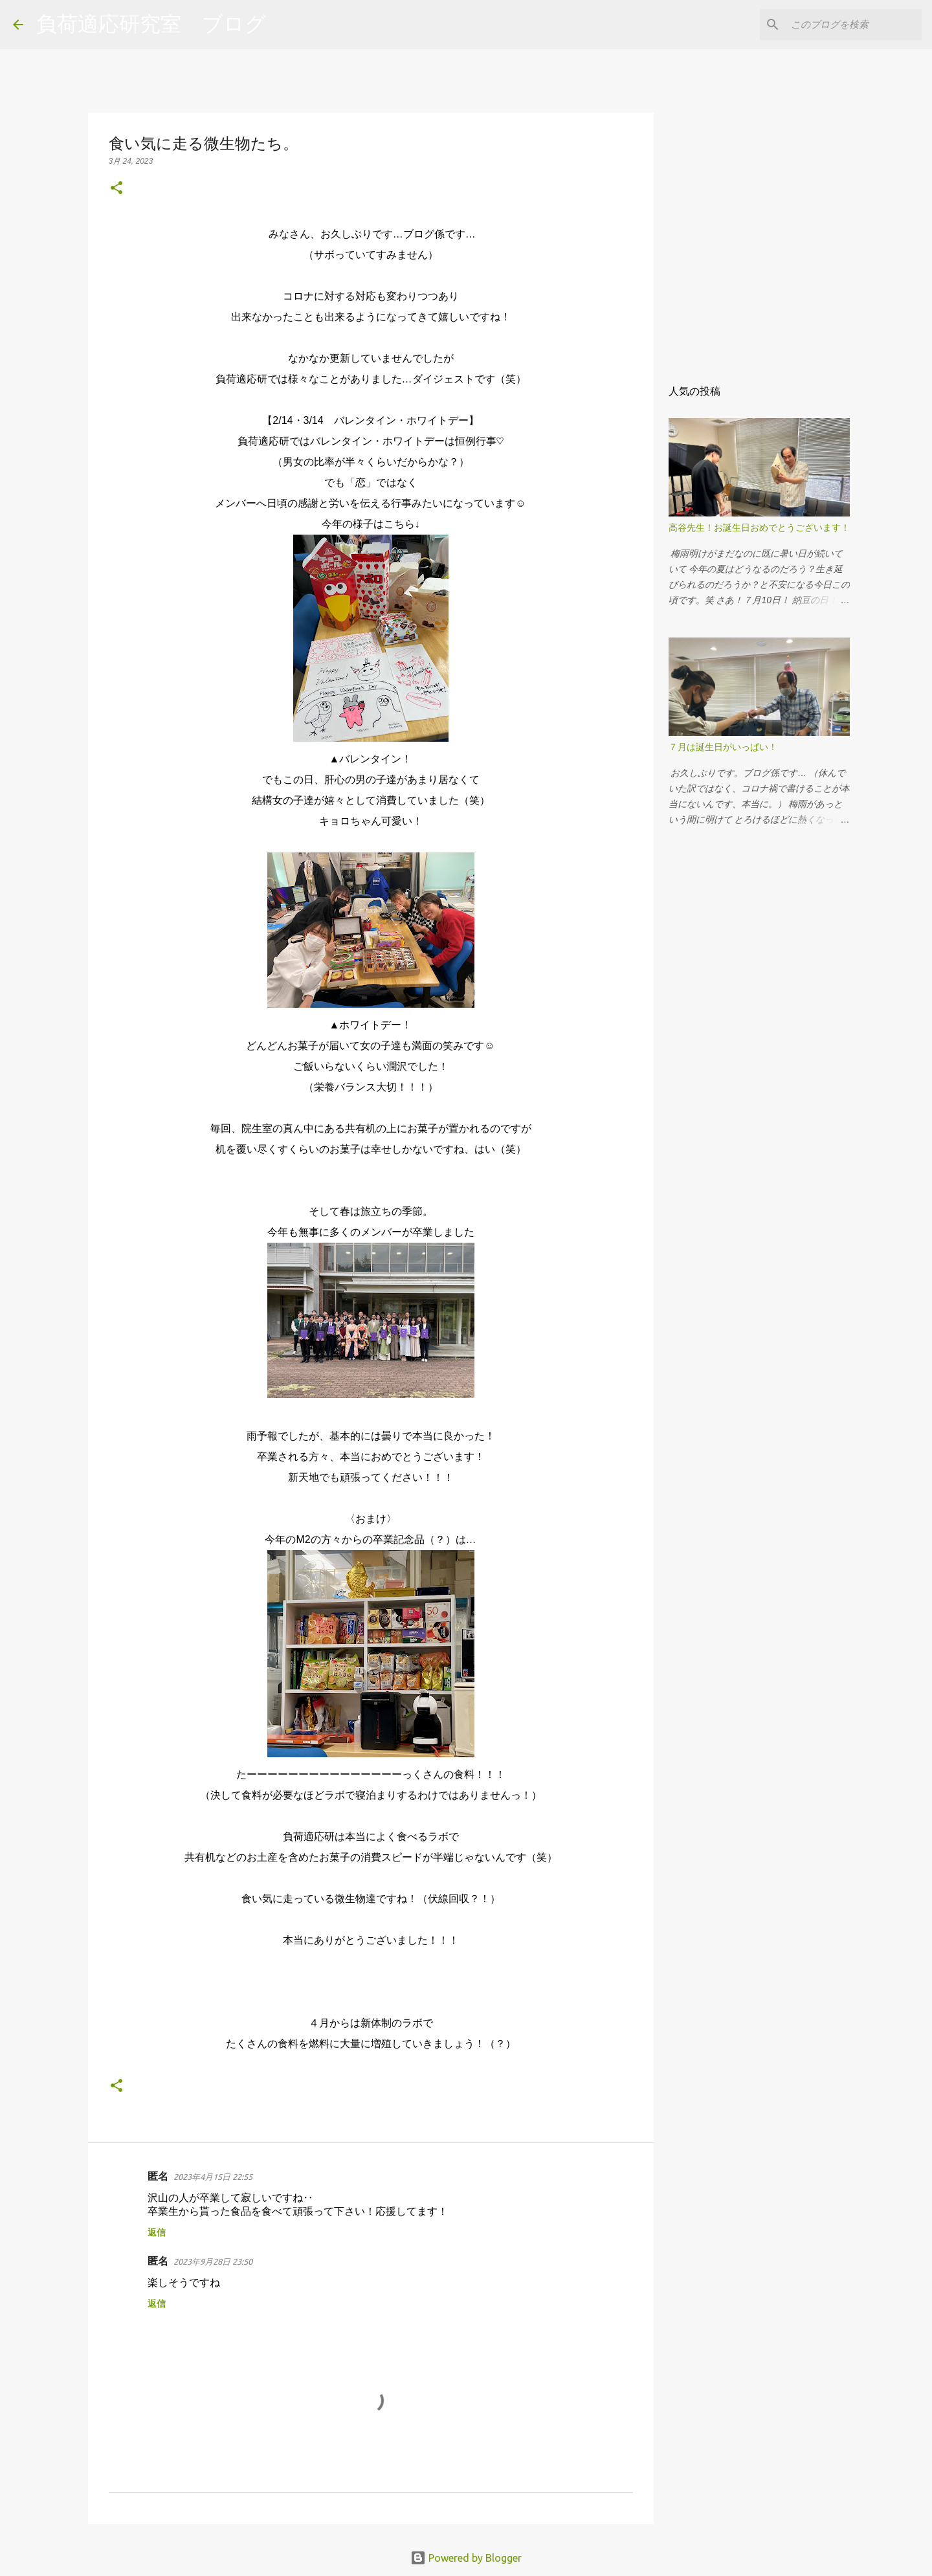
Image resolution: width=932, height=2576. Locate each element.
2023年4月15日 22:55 (212, 2176)
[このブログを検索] (854, 24)
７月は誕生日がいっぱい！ (723, 747)
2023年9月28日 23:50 (212, 2261)
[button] (116, 189)
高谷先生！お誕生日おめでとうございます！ (759, 527)
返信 (157, 2232)
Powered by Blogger (466, 2558)
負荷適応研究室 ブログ (151, 24)
